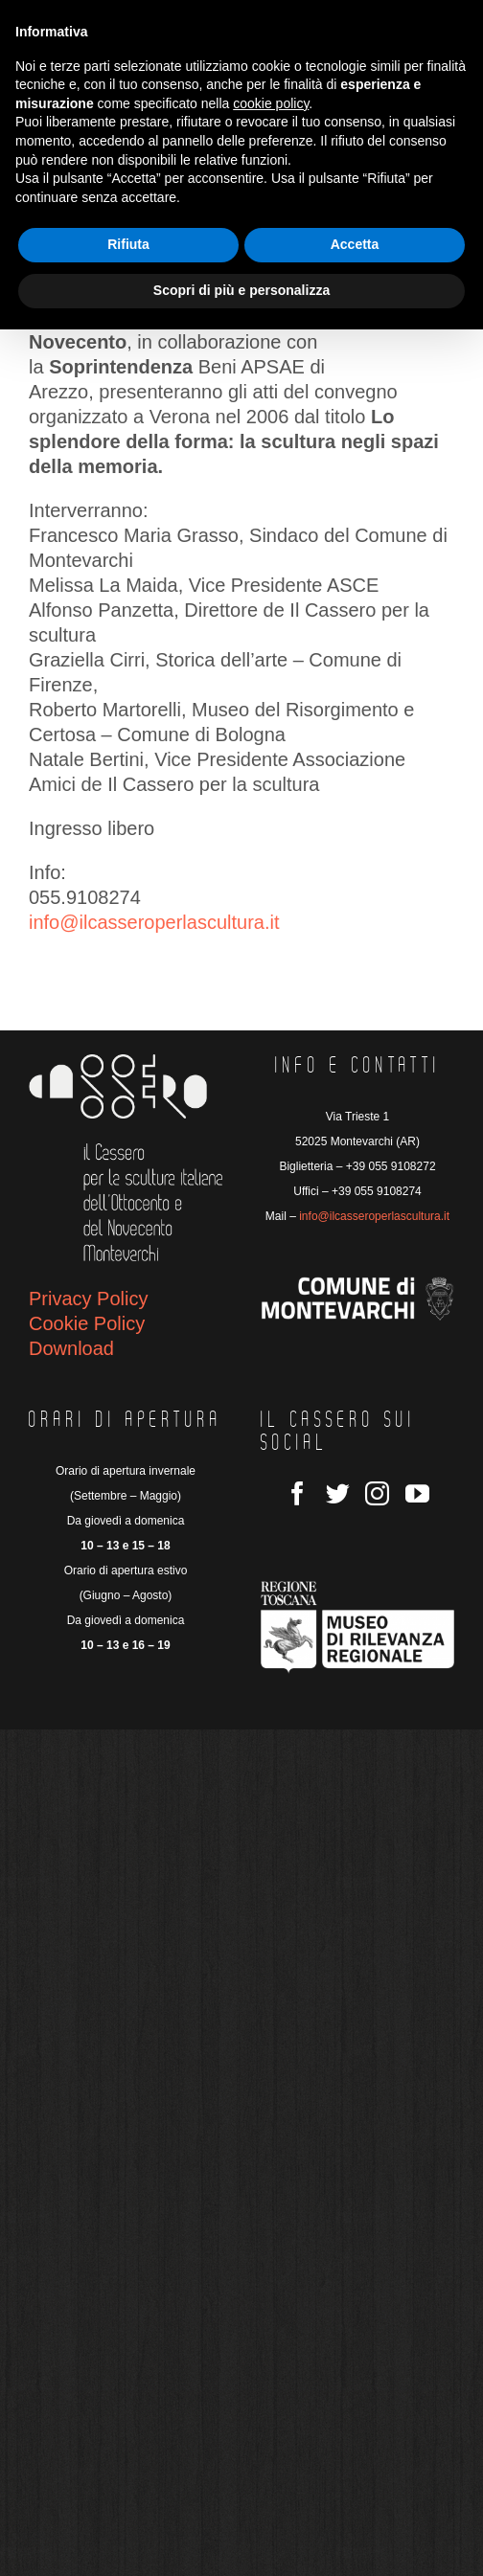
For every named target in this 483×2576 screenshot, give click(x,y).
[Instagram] (377, 1493)
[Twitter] (338, 1493)
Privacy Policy (88, 1298)
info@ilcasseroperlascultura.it (154, 922)
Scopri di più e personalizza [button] (241, 290)
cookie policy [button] (271, 103)
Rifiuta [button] (128, 244)
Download (71, 1348)
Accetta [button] (355, 244)
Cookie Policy (87, 1323)
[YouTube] (417, 1493)
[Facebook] (298, 1493)
